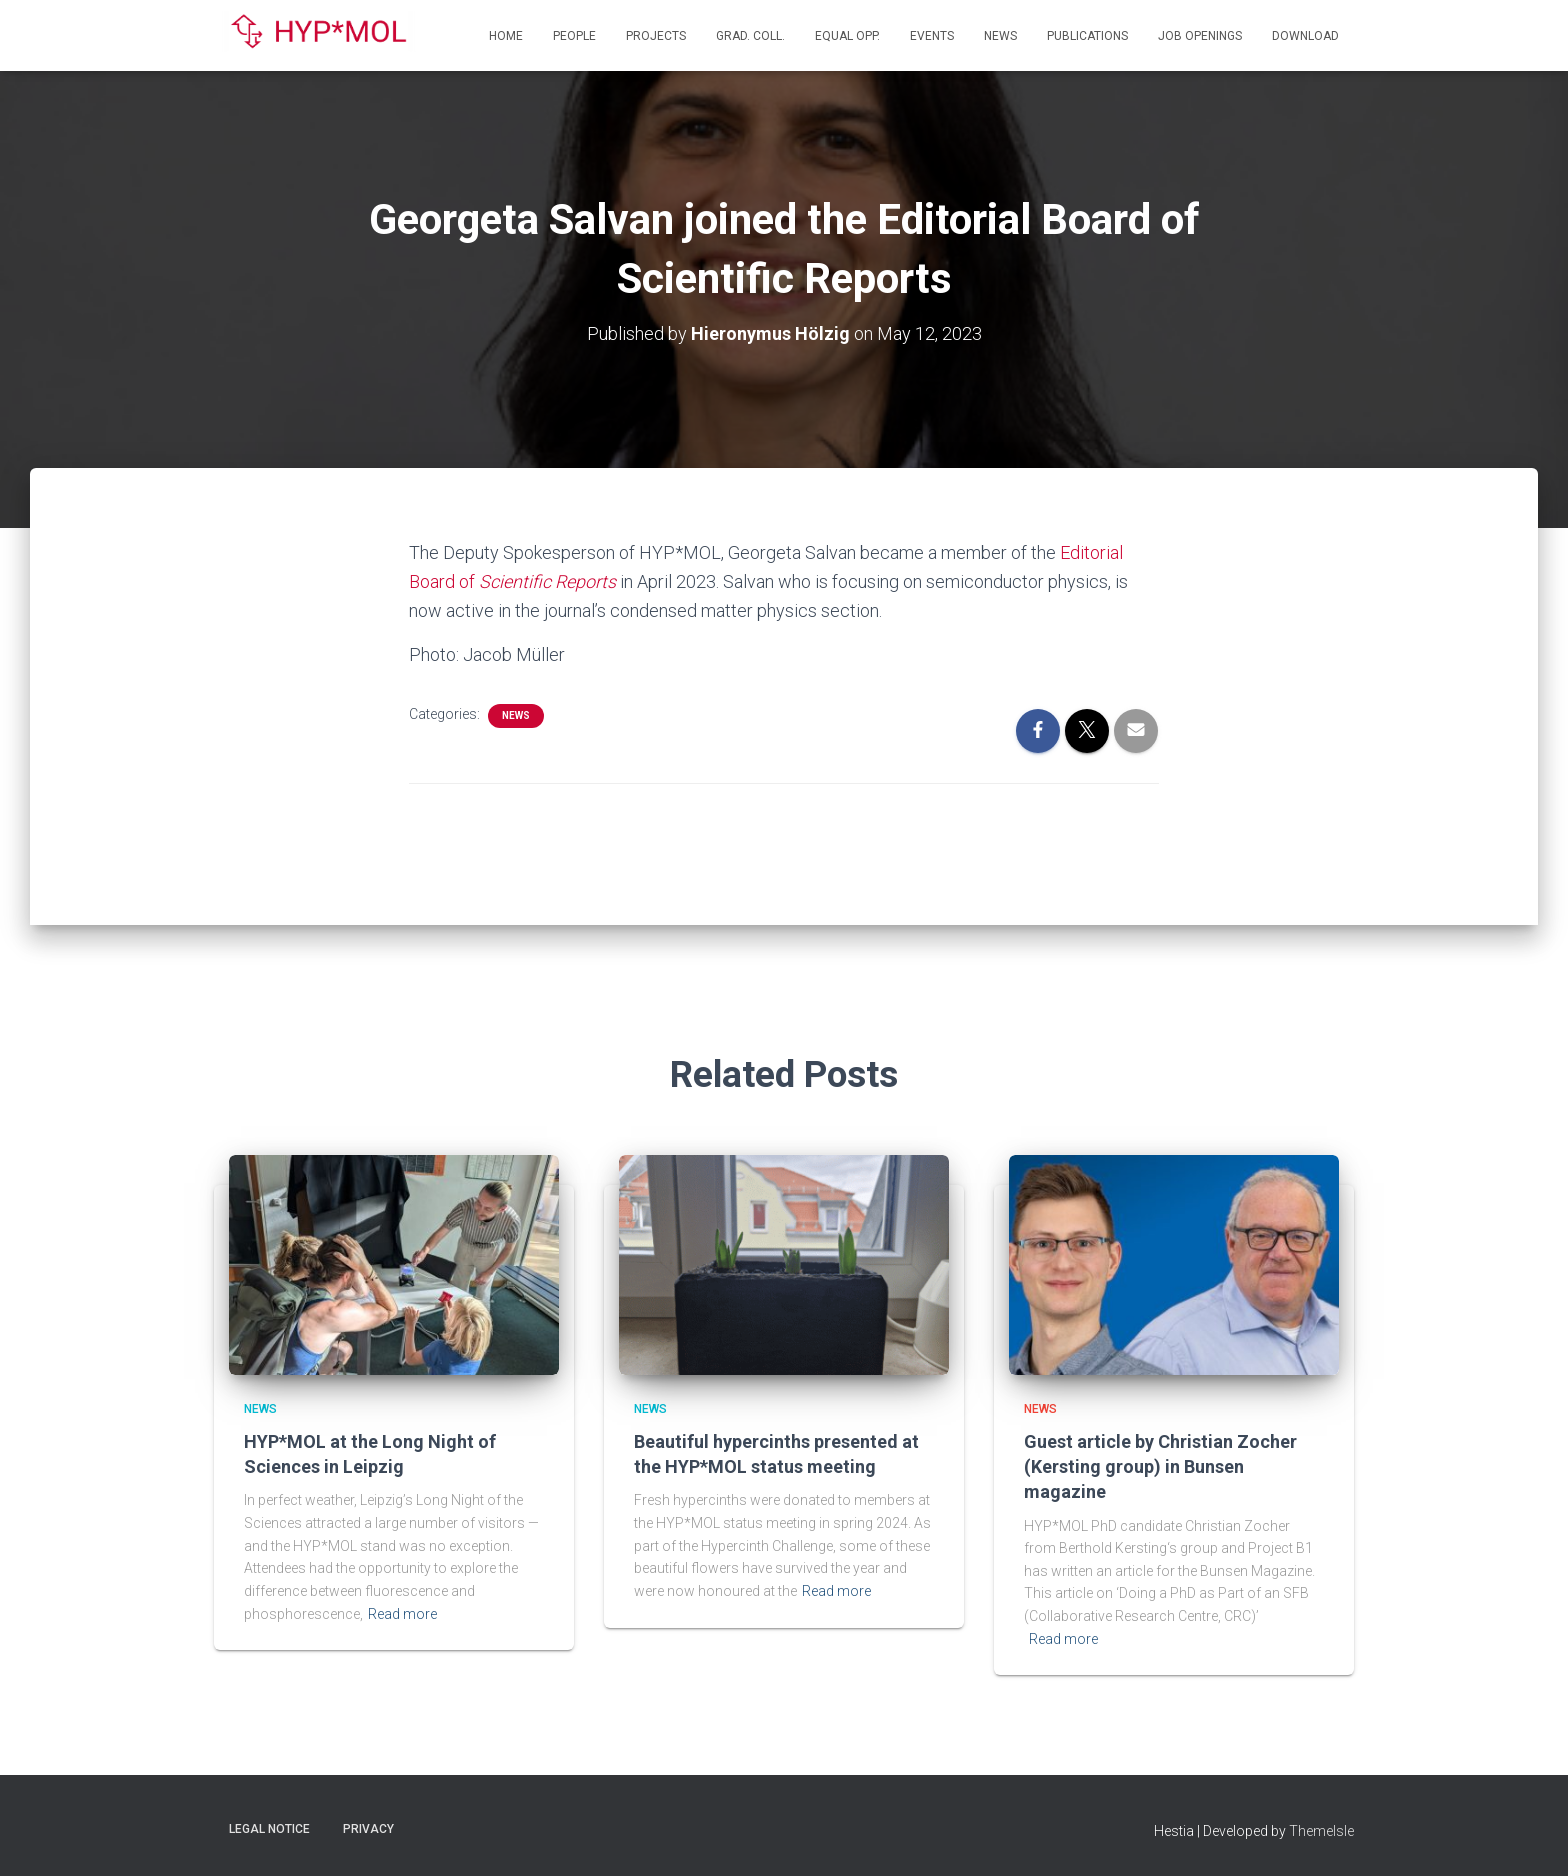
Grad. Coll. (750, 36)
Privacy (368, 1829)
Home (506, 36)
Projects (656, 36)
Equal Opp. (847, 36)
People (574, 36)
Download (1305, 36)
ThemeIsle (1321, 1831)
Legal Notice (269, 1829)
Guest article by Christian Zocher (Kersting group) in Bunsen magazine (1160, 1466)
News (1000, 36)
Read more (402, 1614)
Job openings (1200, 36)
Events (932, 36)
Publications (1087, 36)
